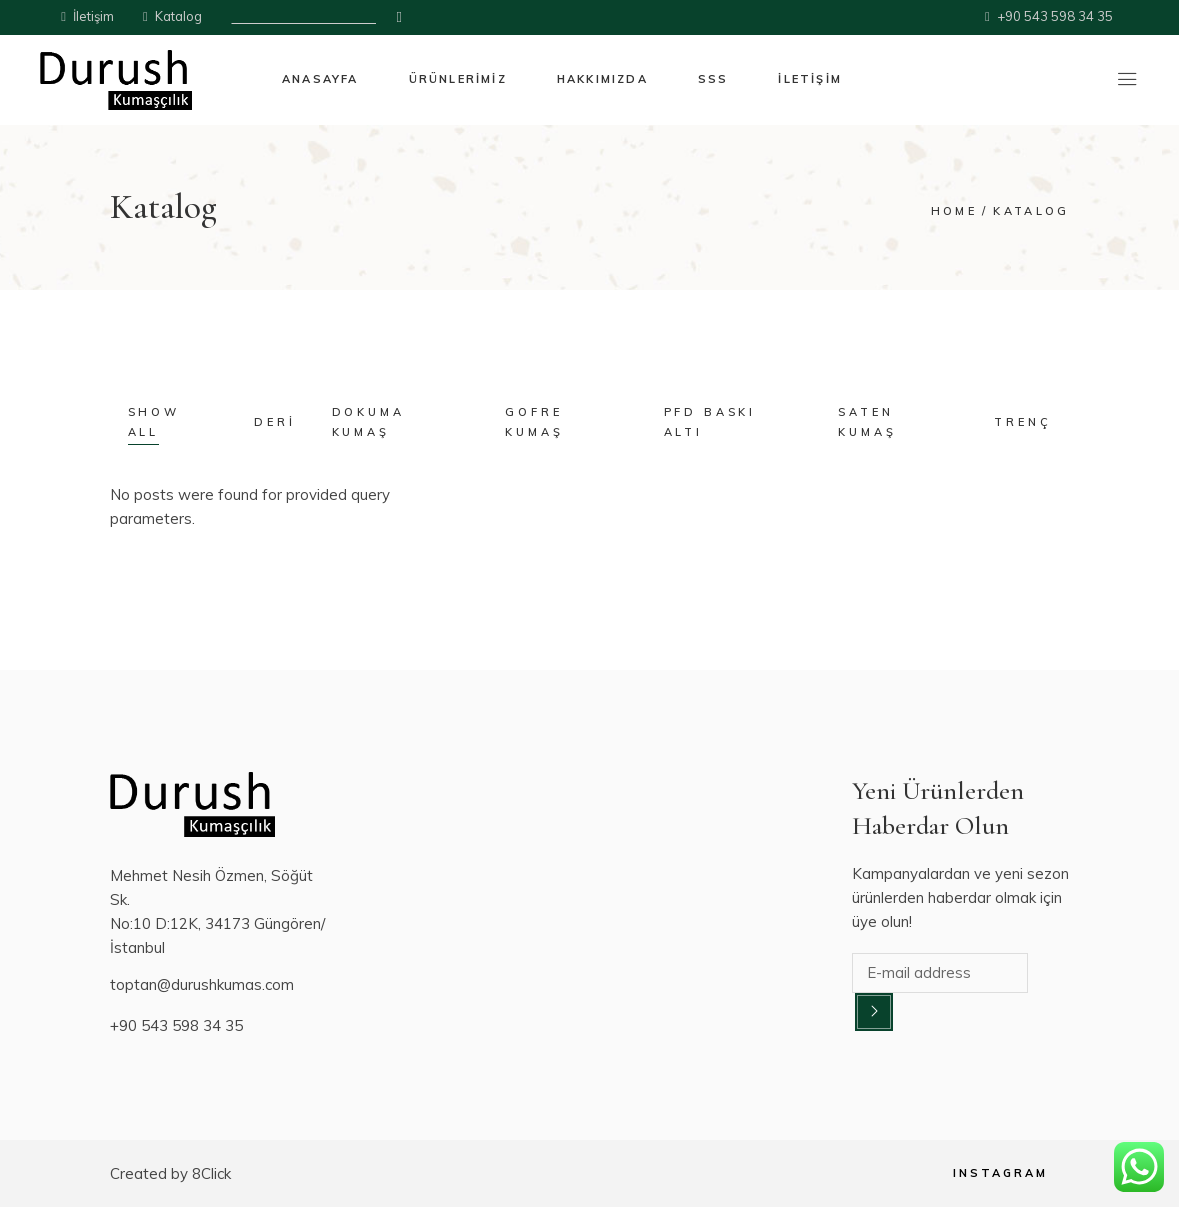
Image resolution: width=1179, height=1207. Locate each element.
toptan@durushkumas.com (202, 984)
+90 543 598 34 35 (176, 1025)
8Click (211, 1173)
